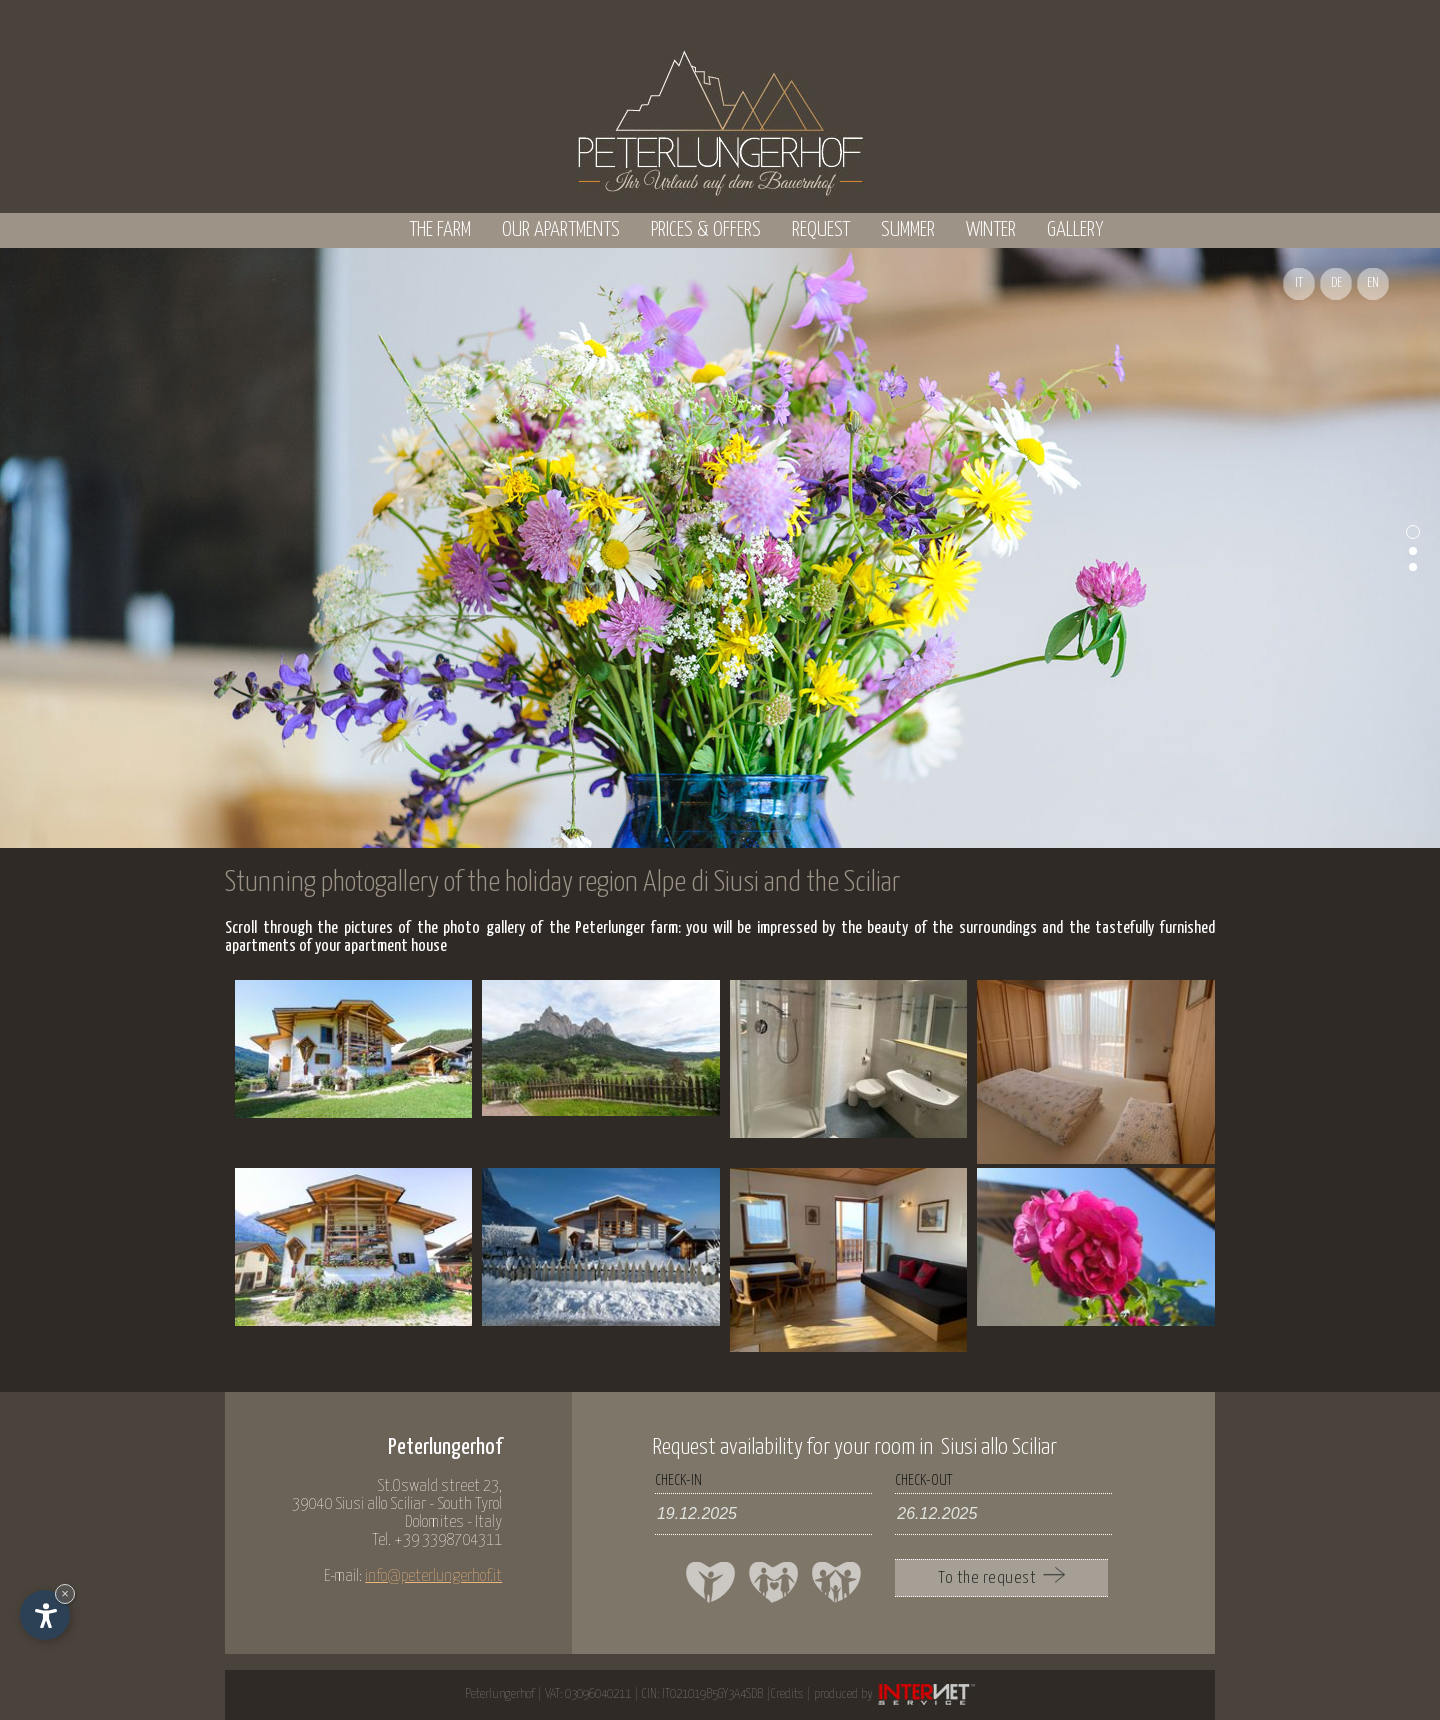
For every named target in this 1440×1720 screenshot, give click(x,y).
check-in (678, 1480)
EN (1373, 283)
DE (1336, 283)
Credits (787, 1694)
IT (1299, 283)
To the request (1001, 1577)
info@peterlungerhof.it (433, 1576)
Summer (908, 230)
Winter (991, 230)
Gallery (1075, 230)
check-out (923, 1480)
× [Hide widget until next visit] (65, 1593)
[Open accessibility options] (45, 1615)
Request (821, 230)
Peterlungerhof (499, 1694)
